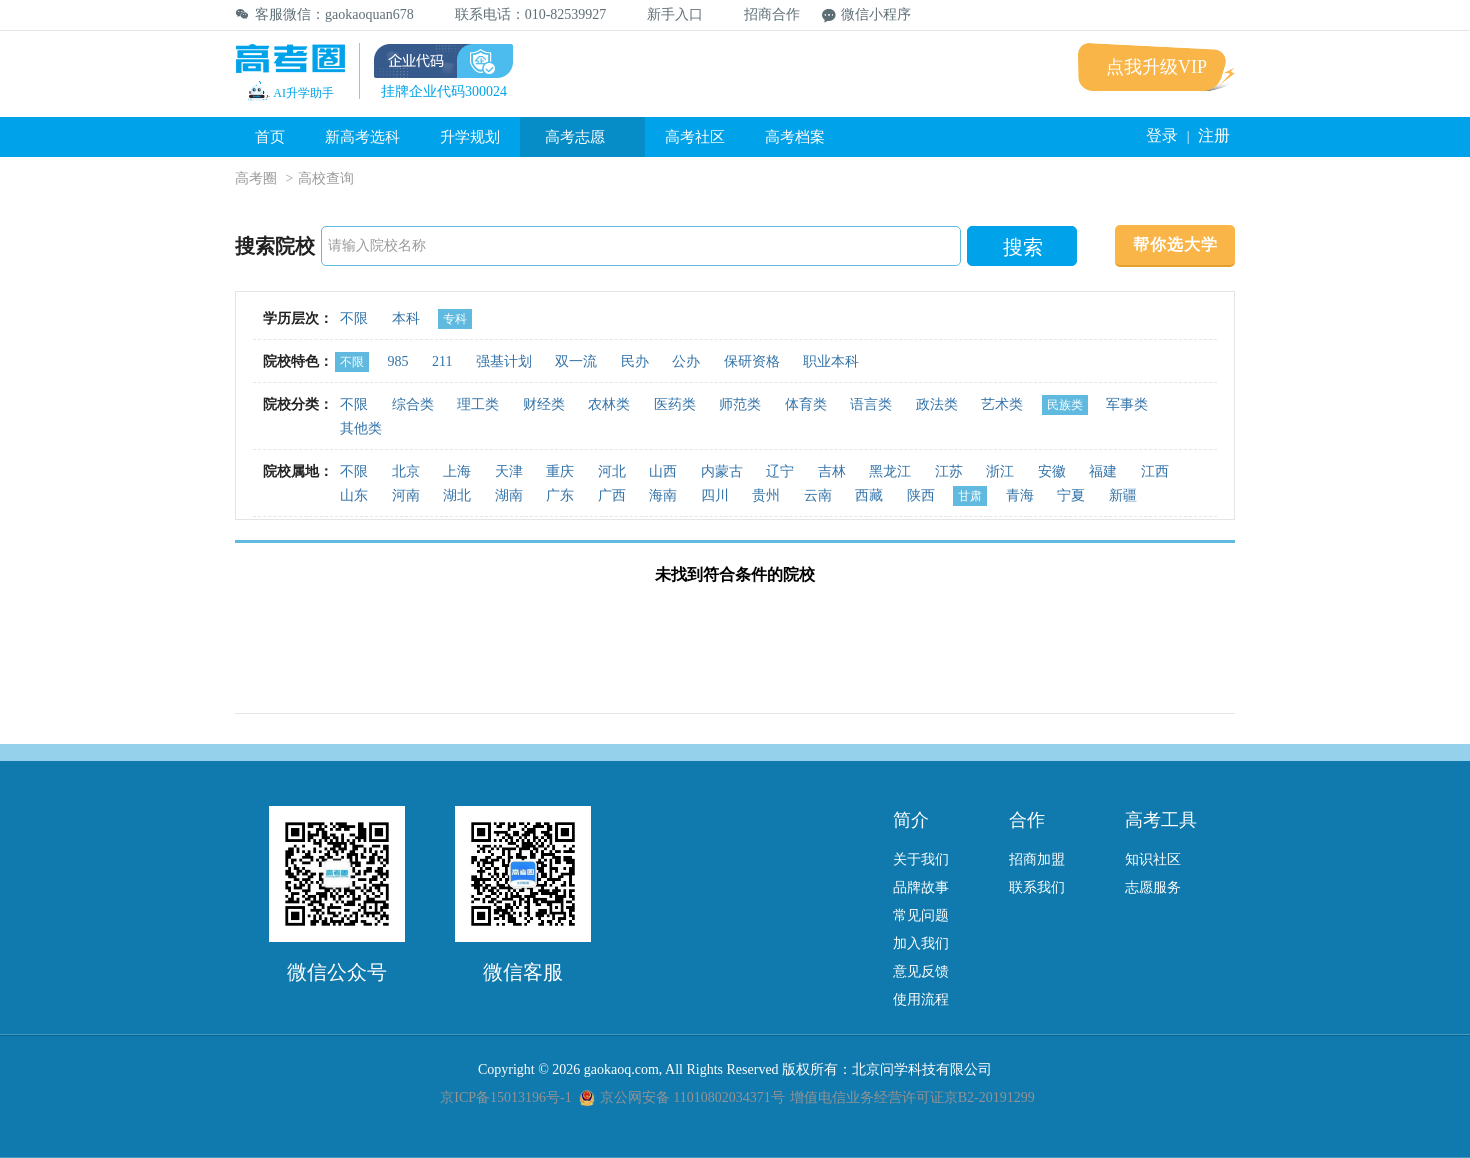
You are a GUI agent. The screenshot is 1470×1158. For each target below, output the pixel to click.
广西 (612, 495)
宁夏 (1071, 495)
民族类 (1065, 405)
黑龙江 (890, 471)
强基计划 (504, 361)
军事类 (1127, 404)
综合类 (413, 404)
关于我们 (921, 859)
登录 (1162, 135)
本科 (406, 318)
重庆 (560, 471)
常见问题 (921, 915)
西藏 (869, 495)
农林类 (609, 404)
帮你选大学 (1175, 244)
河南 (406, 495)
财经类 (544, 404)
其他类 (361, 428)
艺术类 (1002, 404)
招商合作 (762, 14)
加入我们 (921, 943)
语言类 (871, 404)
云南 (818, 495)
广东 (560, 495)
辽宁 (780, 471)
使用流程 (921, 999)
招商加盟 (1037, 859)
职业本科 (831, 361)
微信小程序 (866, 14)
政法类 (937, 404)
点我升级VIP (1156, 67)
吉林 (832, 471)
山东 (354, 495)
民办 (635, 361)
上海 (457, 471)
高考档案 (795, 137)
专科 (455, 319)
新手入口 (665, 14)
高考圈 (256, 178)
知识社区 (1153, 859)
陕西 (921, 495)
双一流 (576, 361)
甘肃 (970, 496)
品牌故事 (921, 887)
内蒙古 (722, 471)
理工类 (478, 404)
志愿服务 (1153, 887)
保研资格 (752, 361)
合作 (1027, 820)
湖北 (457, 495)
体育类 (806, 404)
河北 (612, 471)
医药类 (675, 404)
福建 (1103, 471)
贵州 (766, 495)
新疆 (1123, 495)
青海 (1020, 495)
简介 (911, 820)
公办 (686, 361)
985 (398, 361)
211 (442, 361)
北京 (406, 471)
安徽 (1052, 471)
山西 (663, 471)
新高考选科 (362, 137)
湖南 (509, 495)
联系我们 (1037, 887)
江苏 (949, 471)
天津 (509, 471)
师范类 (740, 404)
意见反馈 (921, 971)
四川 (715, 495)
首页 (270, 137)
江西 (1155, 471)
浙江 (1000, 471)
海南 (663, 495)
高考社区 (695, 137)
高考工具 (1161, 820)
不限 (354, 318)
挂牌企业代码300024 (444, 91)
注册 (1214, 135)
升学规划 (470, 137)
